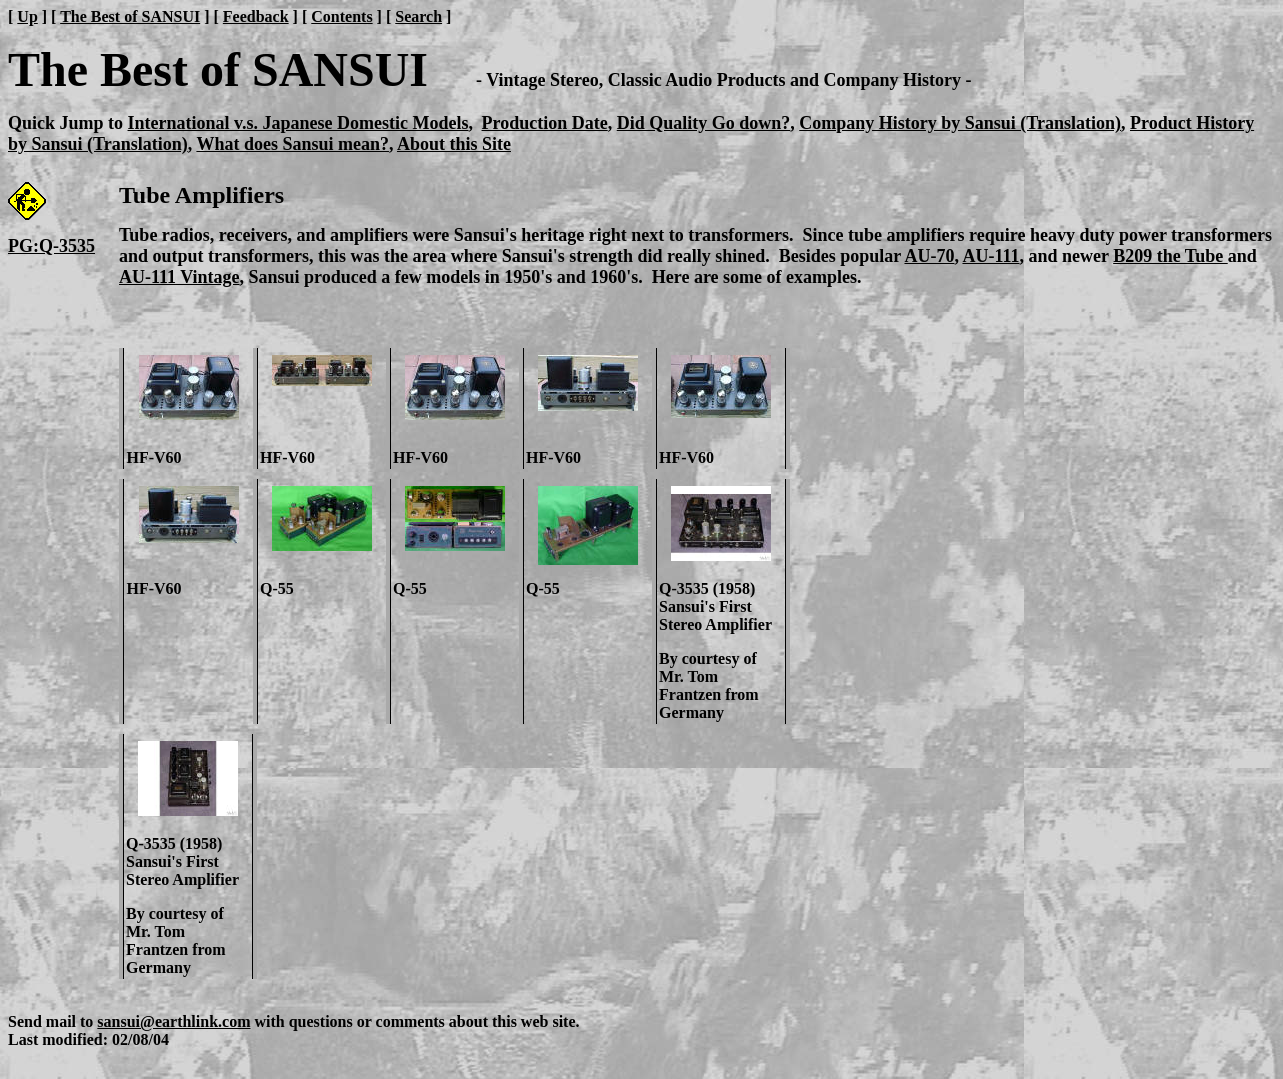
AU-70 (929, 256)
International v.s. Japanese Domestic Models (298, 123)
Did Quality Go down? (704, 123)
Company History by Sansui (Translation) (960, 123)
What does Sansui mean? (292, 144)
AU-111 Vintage (179, 277)
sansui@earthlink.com (173, 1021)
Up (27, 16)
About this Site (454, 144)
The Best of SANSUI (130, 16)
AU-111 (990, 256)
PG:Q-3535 (51, 246)
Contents (341, 16)
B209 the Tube (1170, 256)
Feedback (256, 16)
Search (418, 16)
